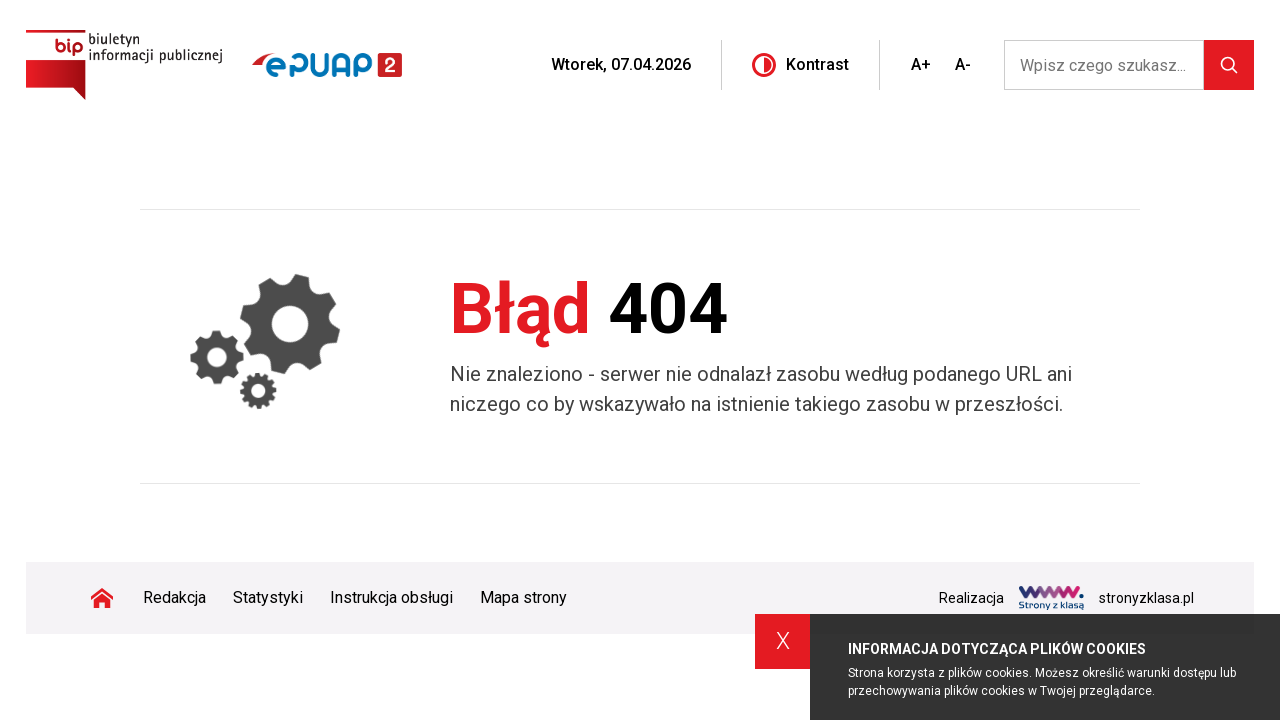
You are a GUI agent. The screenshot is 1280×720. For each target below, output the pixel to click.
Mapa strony (523, 597)
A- (963, 64)
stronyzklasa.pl (1106, 598)
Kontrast (800, 65)
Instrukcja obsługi (391, 597)
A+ (921, 64)
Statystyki (268, 597)
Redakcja (174, 597)
